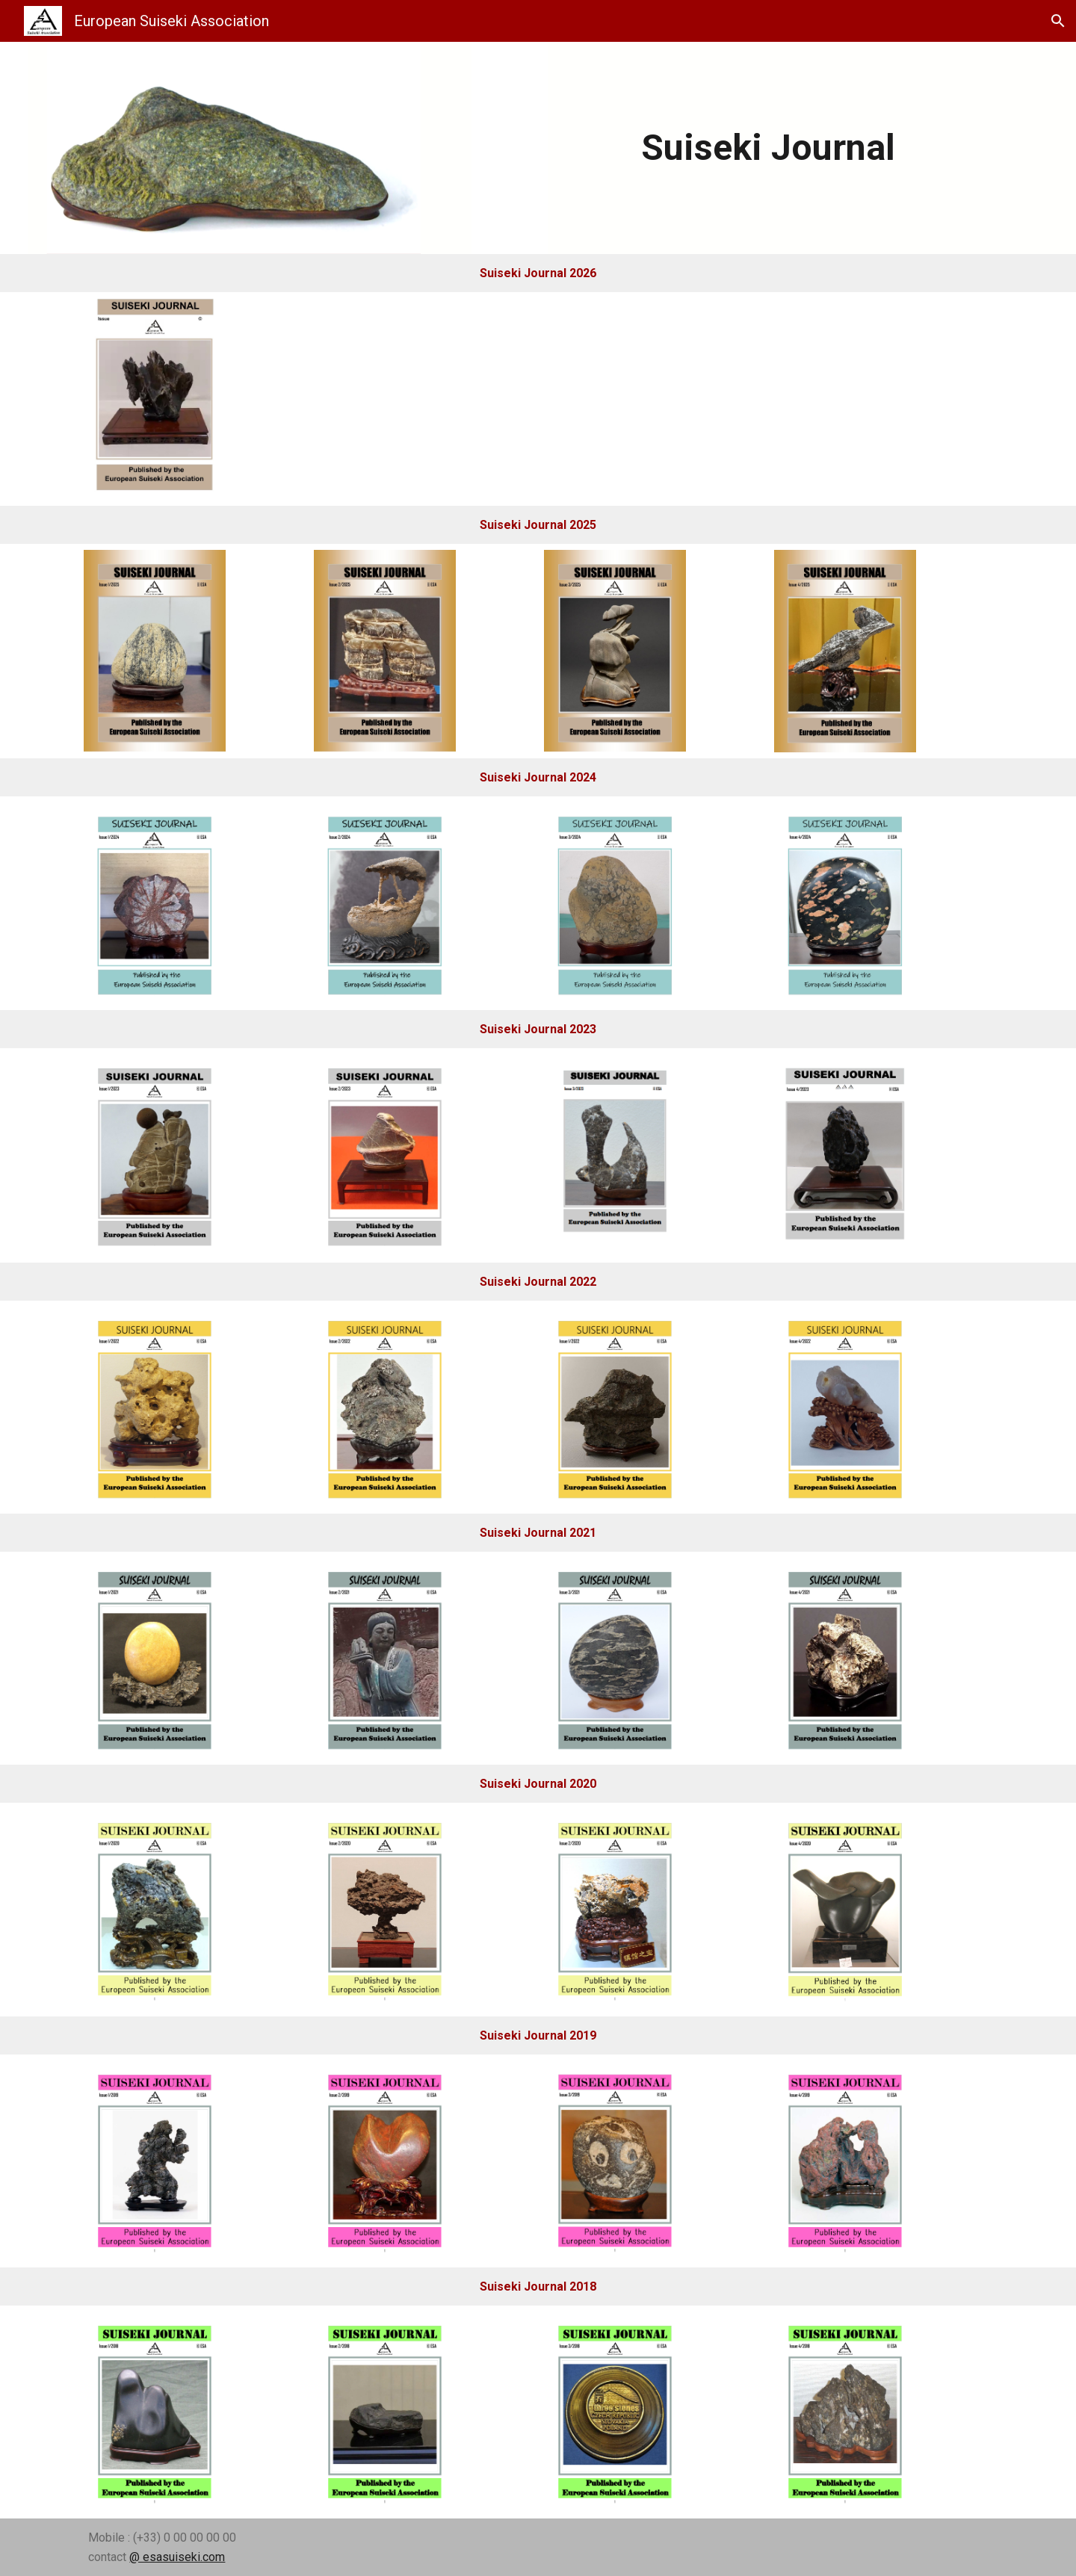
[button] (1058, 21)
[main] (768, 148)
